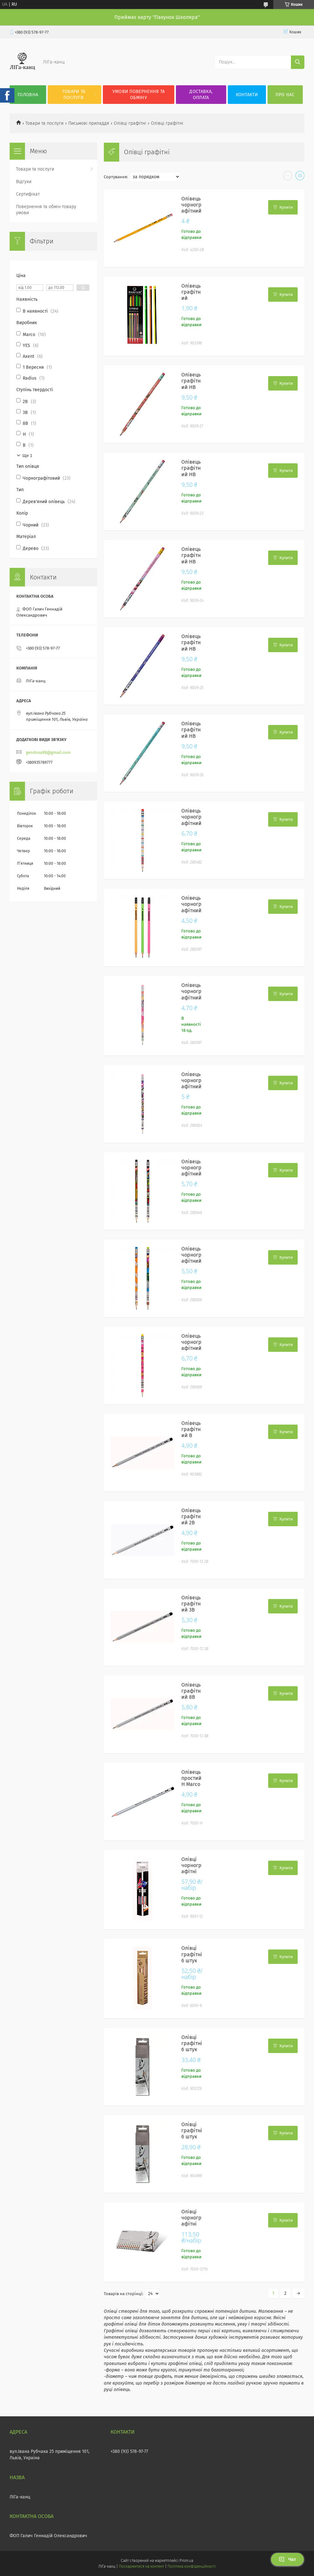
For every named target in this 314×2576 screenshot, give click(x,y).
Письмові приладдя (88, 123)
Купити (286, 207)
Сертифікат (28, 194)
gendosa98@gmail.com (48, 752)
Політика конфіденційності (192, 2566)
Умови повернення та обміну (138, 94)
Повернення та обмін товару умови (46, 209)
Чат (287, 2559)
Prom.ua (186, 2560)
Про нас (285, 94)
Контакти (247, 94)
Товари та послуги (74, 94)
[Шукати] (297, 62)
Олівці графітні (130, 123)
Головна (28, 94)
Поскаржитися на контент (141, 2566)
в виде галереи (287, 177)
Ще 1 (27, 455)
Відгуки (23, 181)
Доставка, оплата (200, 94)
